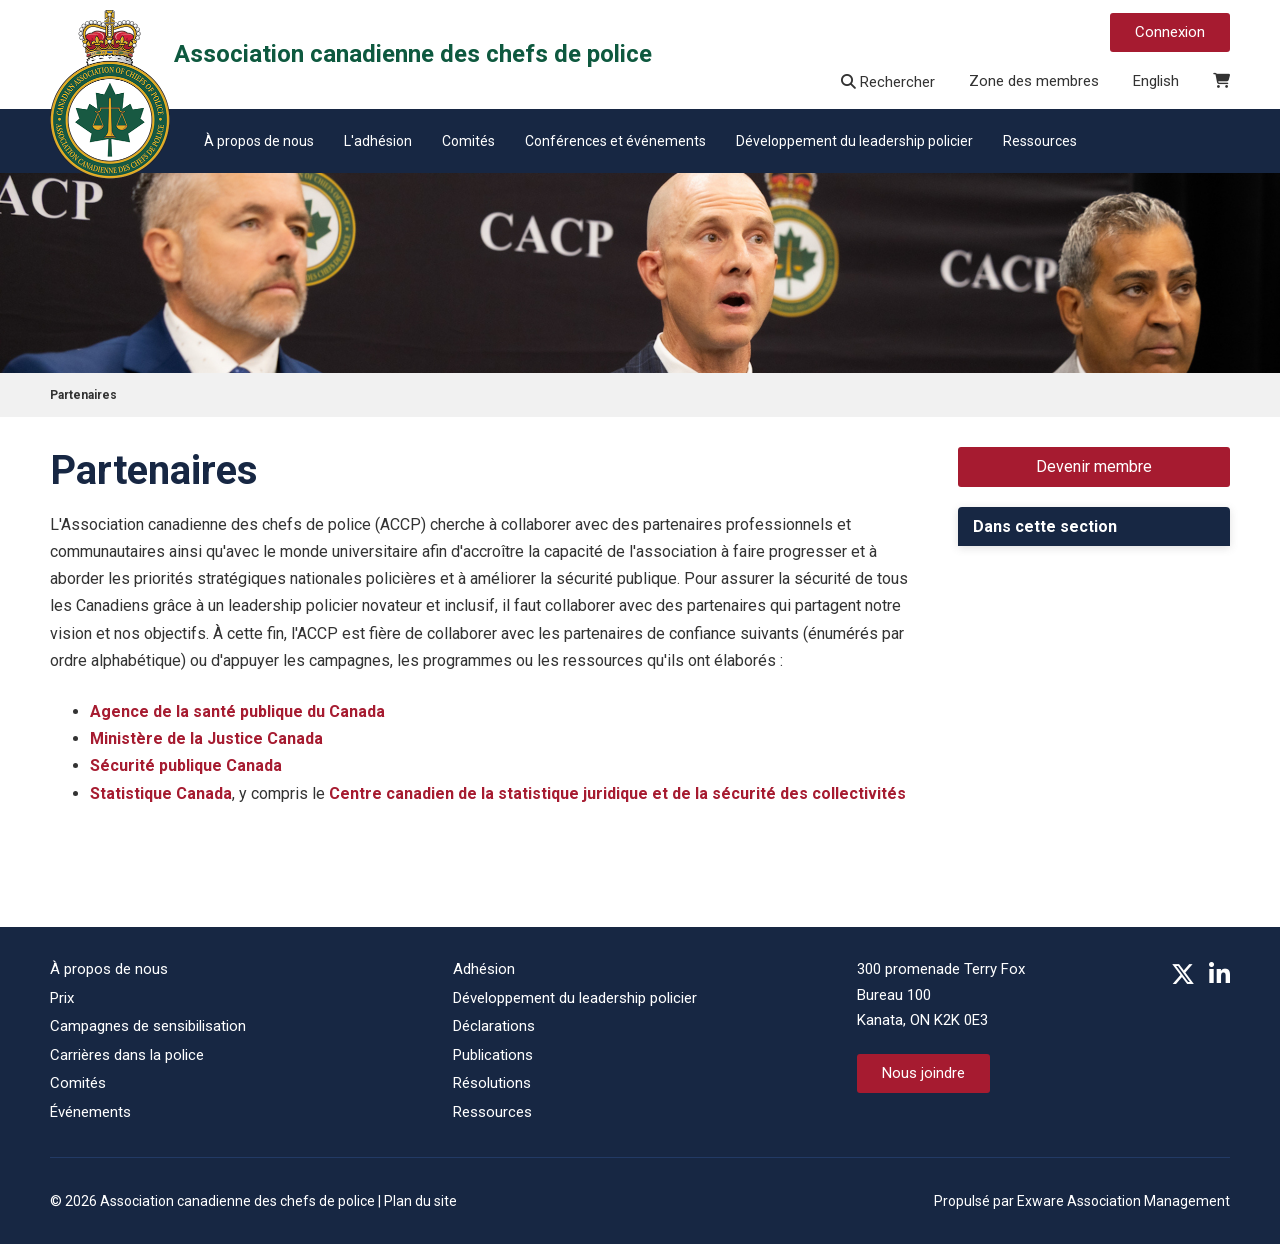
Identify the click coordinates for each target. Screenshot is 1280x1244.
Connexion (1170, 32)
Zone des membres (1034, 81)
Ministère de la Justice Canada (206, 738)
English (1156, 81)
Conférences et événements (615, 141)
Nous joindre (923, 1073)
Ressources (1040, 141)
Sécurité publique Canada (186, 765)
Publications (493, 1055)
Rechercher (888, 82)
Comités (468, 141)
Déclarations (494, 1026)
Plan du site (420, 1201)
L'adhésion (378, 141)
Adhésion (484, 969)
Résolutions (492, 1083)
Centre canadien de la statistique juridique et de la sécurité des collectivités (617, 793)
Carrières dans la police (127, 1055)
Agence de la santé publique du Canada (237, 711)
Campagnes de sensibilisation (148, 1026)
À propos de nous (259, 141)
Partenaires (83, 395)
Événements (90, 1112)
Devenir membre (1094, 466)
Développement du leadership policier (854, 141)
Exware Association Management (1123, 1201)
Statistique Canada (161, 793)
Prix (62, 998)
